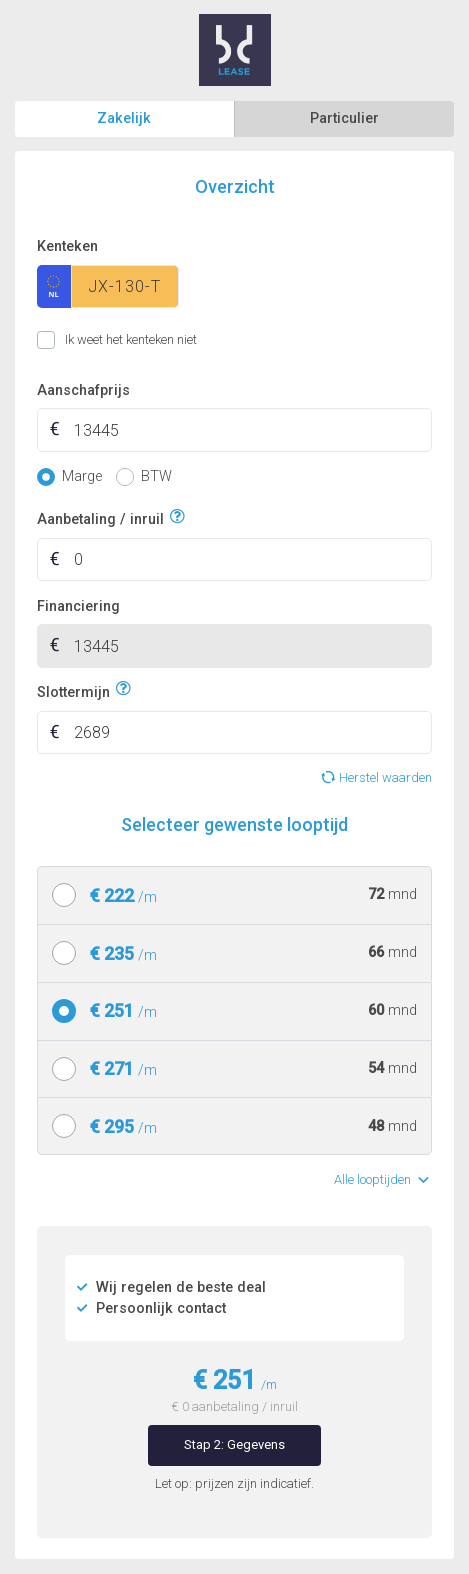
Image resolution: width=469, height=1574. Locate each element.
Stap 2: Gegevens (234, 1444)
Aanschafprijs (83, 390)
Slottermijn (73, 689)
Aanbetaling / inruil (100, 517)
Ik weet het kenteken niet (61, 340)
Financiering (78, 606)
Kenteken (67, 246)
